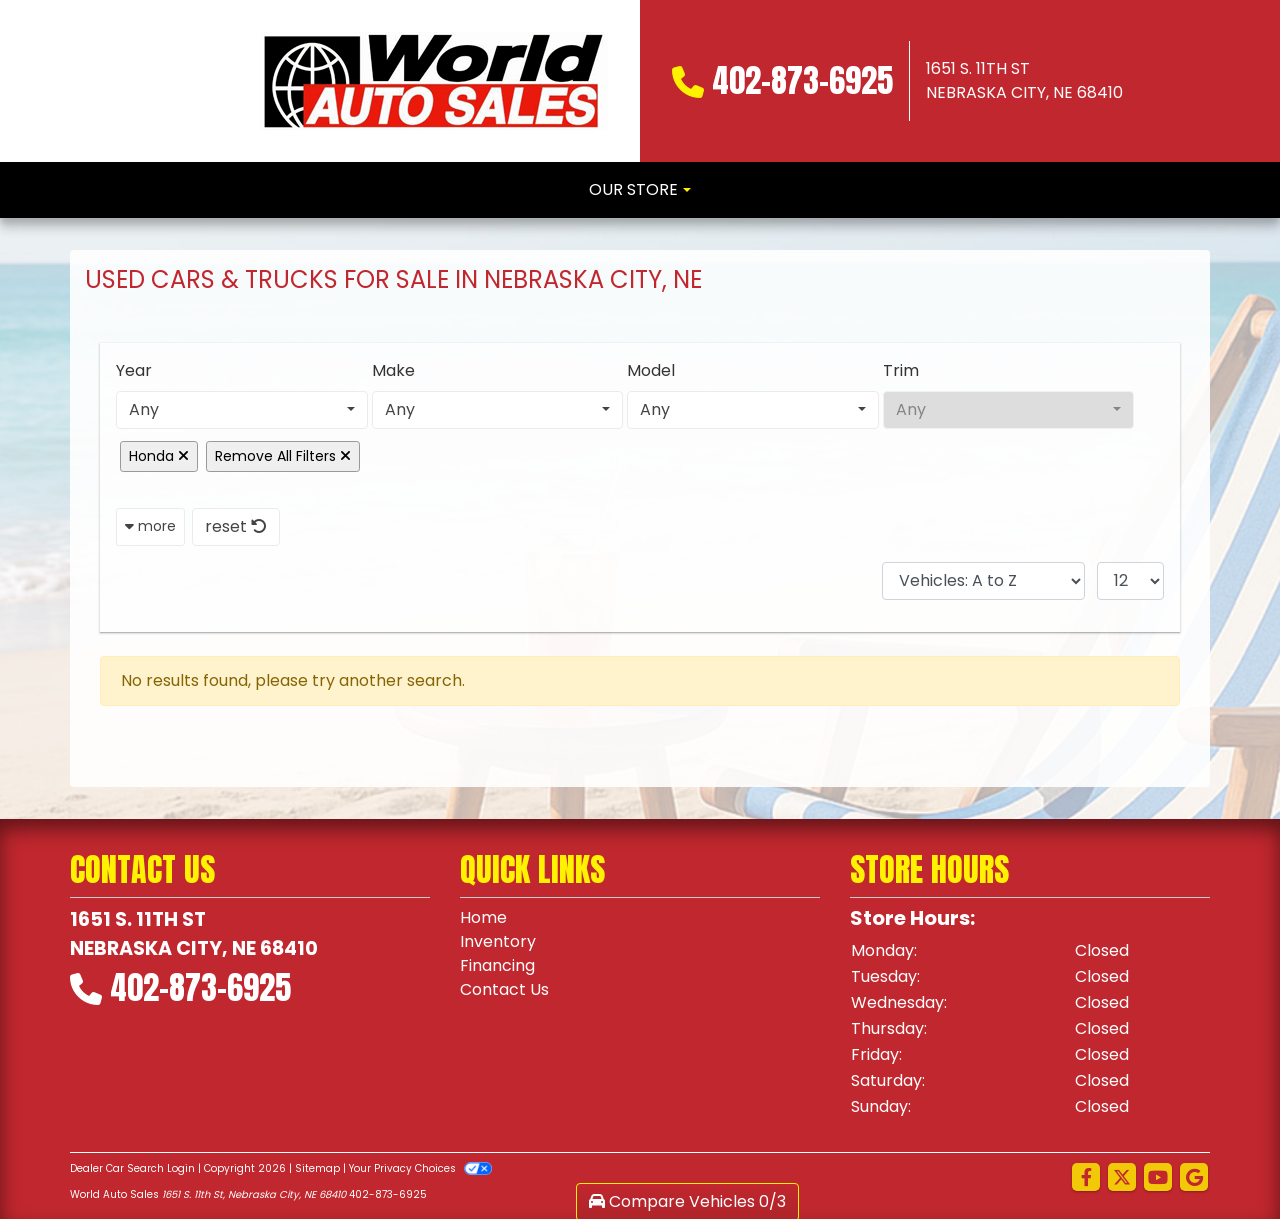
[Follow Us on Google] (1194, 1178)
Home (483, 917)
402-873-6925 (802, 80)
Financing (497, 965)
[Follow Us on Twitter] (1122, 1178)
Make (393, 370)
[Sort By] (983, 581)
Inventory (498, 941)
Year (134, 370)
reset (236, 526)
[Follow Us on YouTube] (1158, 1178)
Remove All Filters (283, 456)
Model (651, 370)
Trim (901, 370)
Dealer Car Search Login (132, 1168)
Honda (159, 456)
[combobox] (242, 410)
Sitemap (317, 1168)
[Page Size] (1130, 581)
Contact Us (504, 989)
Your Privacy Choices (420, 1168)
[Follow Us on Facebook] (1086, 1178)
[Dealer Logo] (434, 81)
